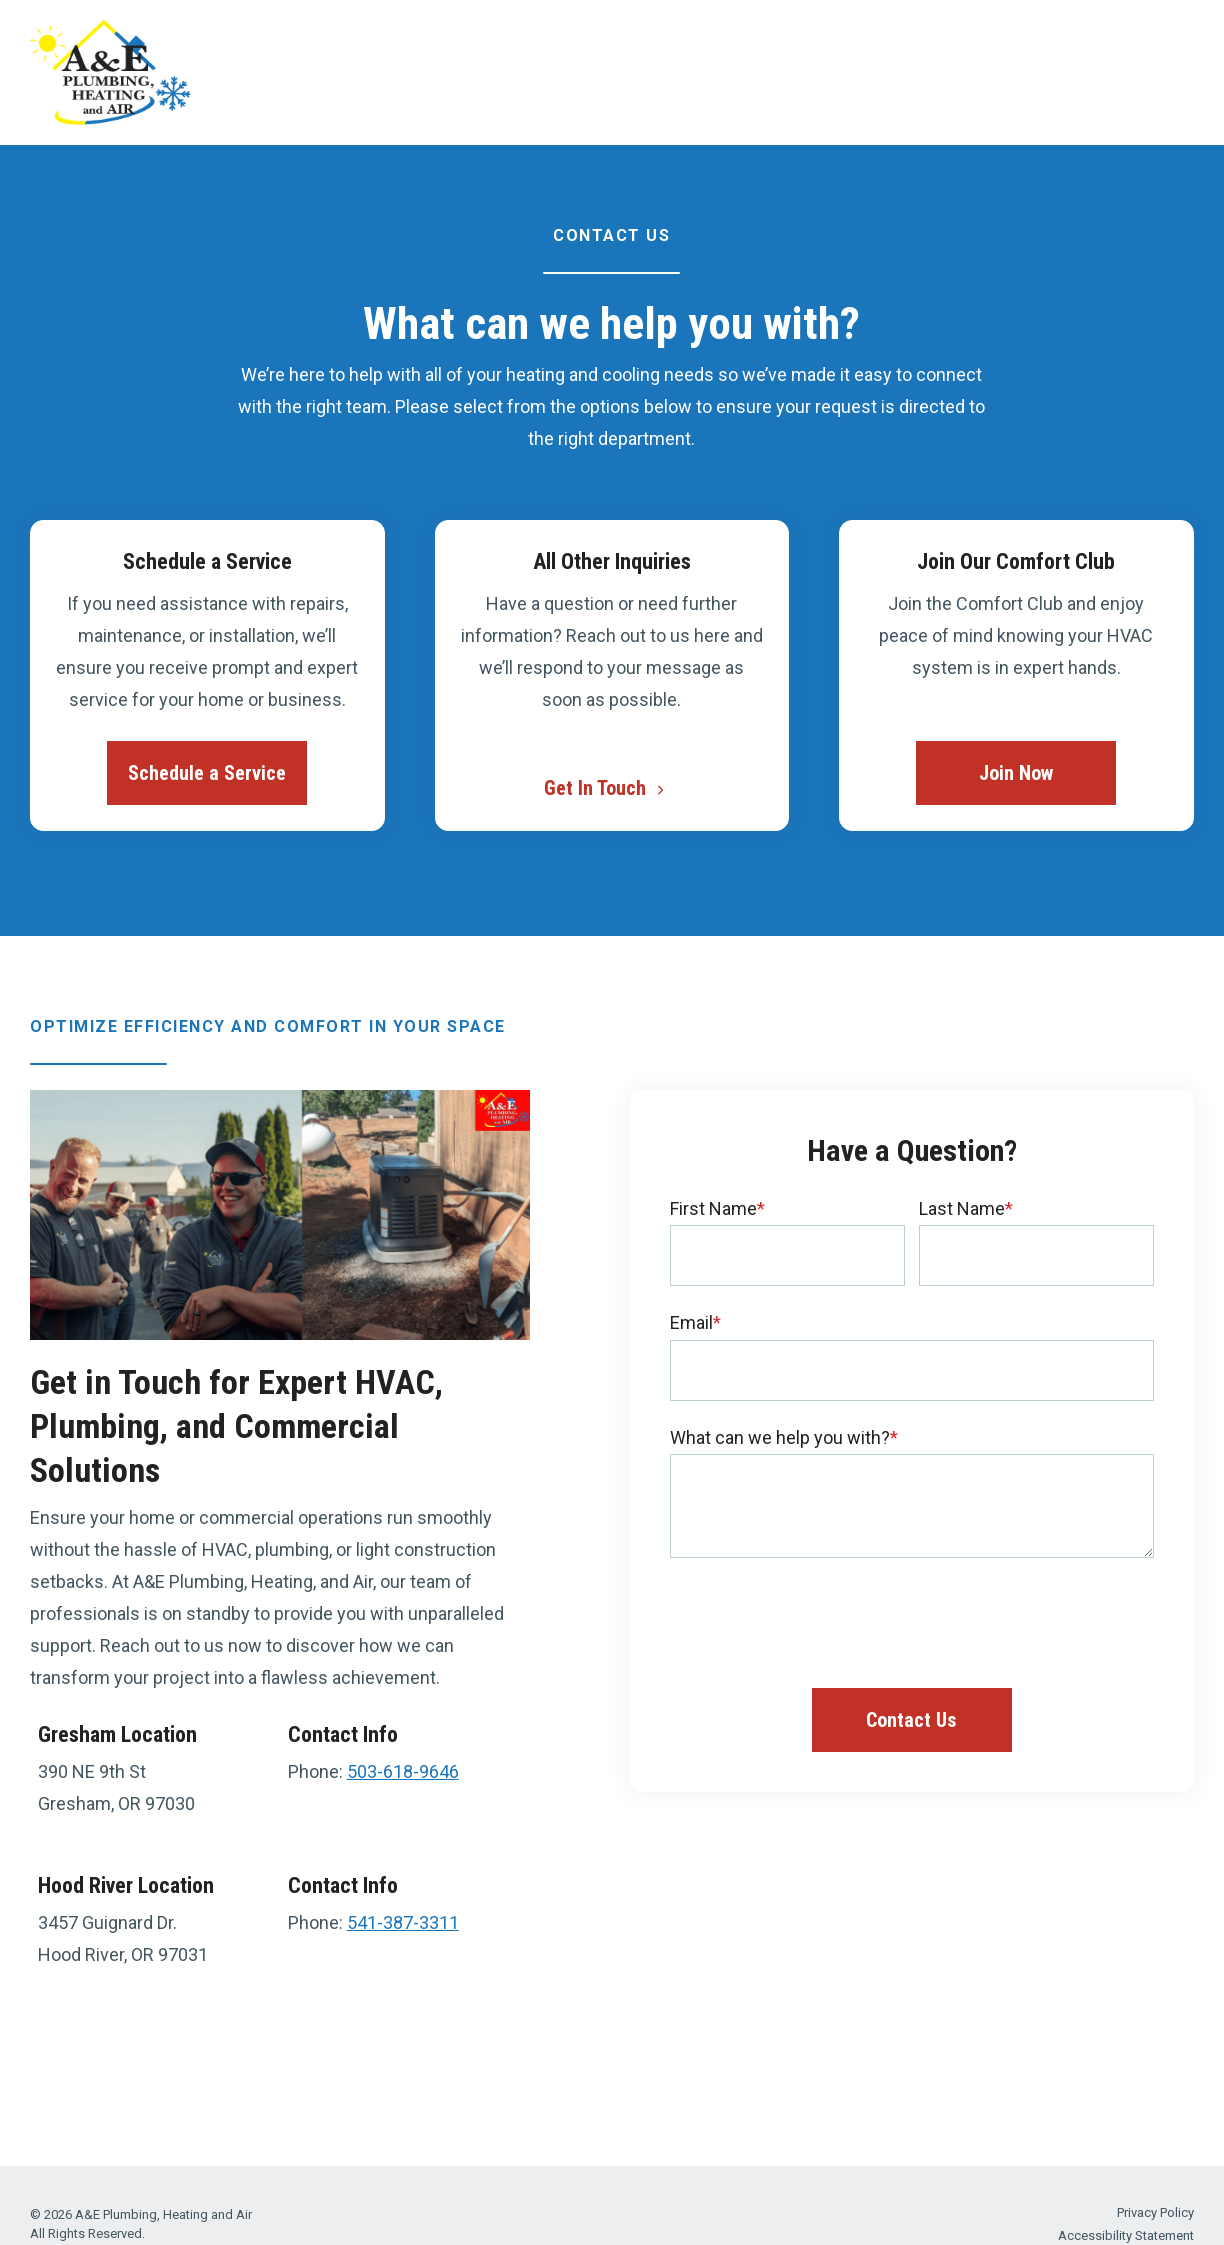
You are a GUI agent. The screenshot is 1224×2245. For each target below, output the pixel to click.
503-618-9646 (403, 1771)
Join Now (1016, 773)
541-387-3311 (403, 1922)
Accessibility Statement (1126, 2235)
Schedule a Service (207, 773)
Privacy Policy (1155, 2212)
